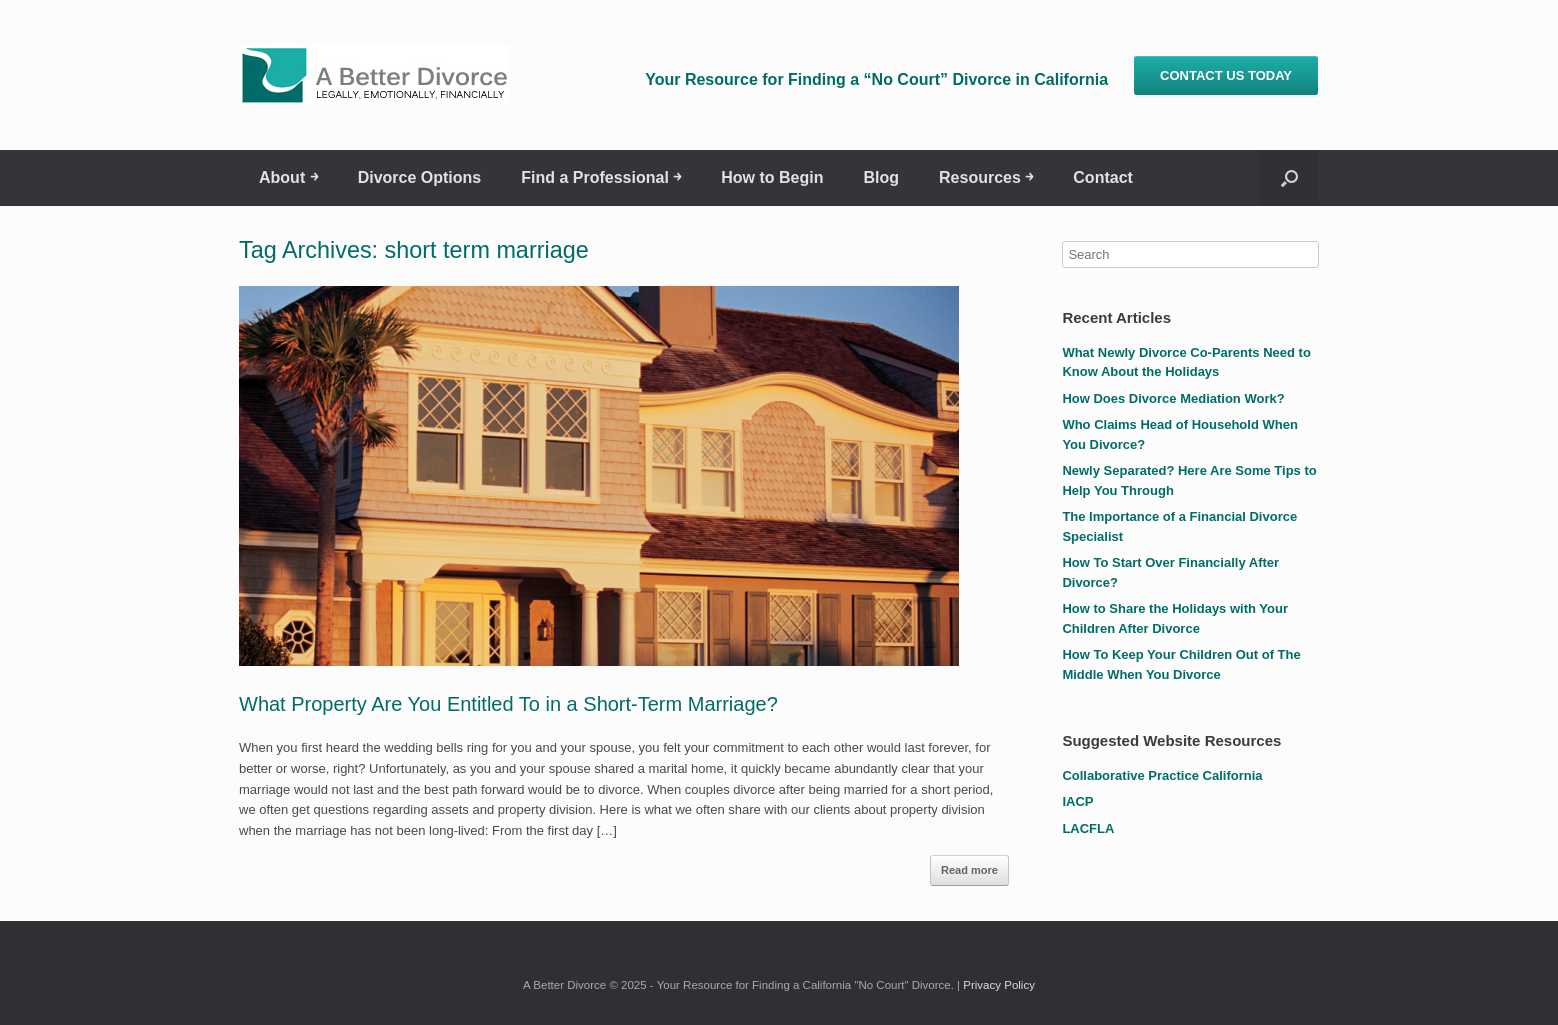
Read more (969, 870)
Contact (1103, 177)
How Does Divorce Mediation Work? (1173, 398)
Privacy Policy (999, 985)
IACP (1077, 801)
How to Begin (772, 177)
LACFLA (1088, 828)
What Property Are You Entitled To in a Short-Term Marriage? (508, 704)
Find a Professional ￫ (601, 177)
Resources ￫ (986, 177)
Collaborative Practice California (1162, 775)
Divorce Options (420, 177)
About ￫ (288, 177)
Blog (881, 177)
